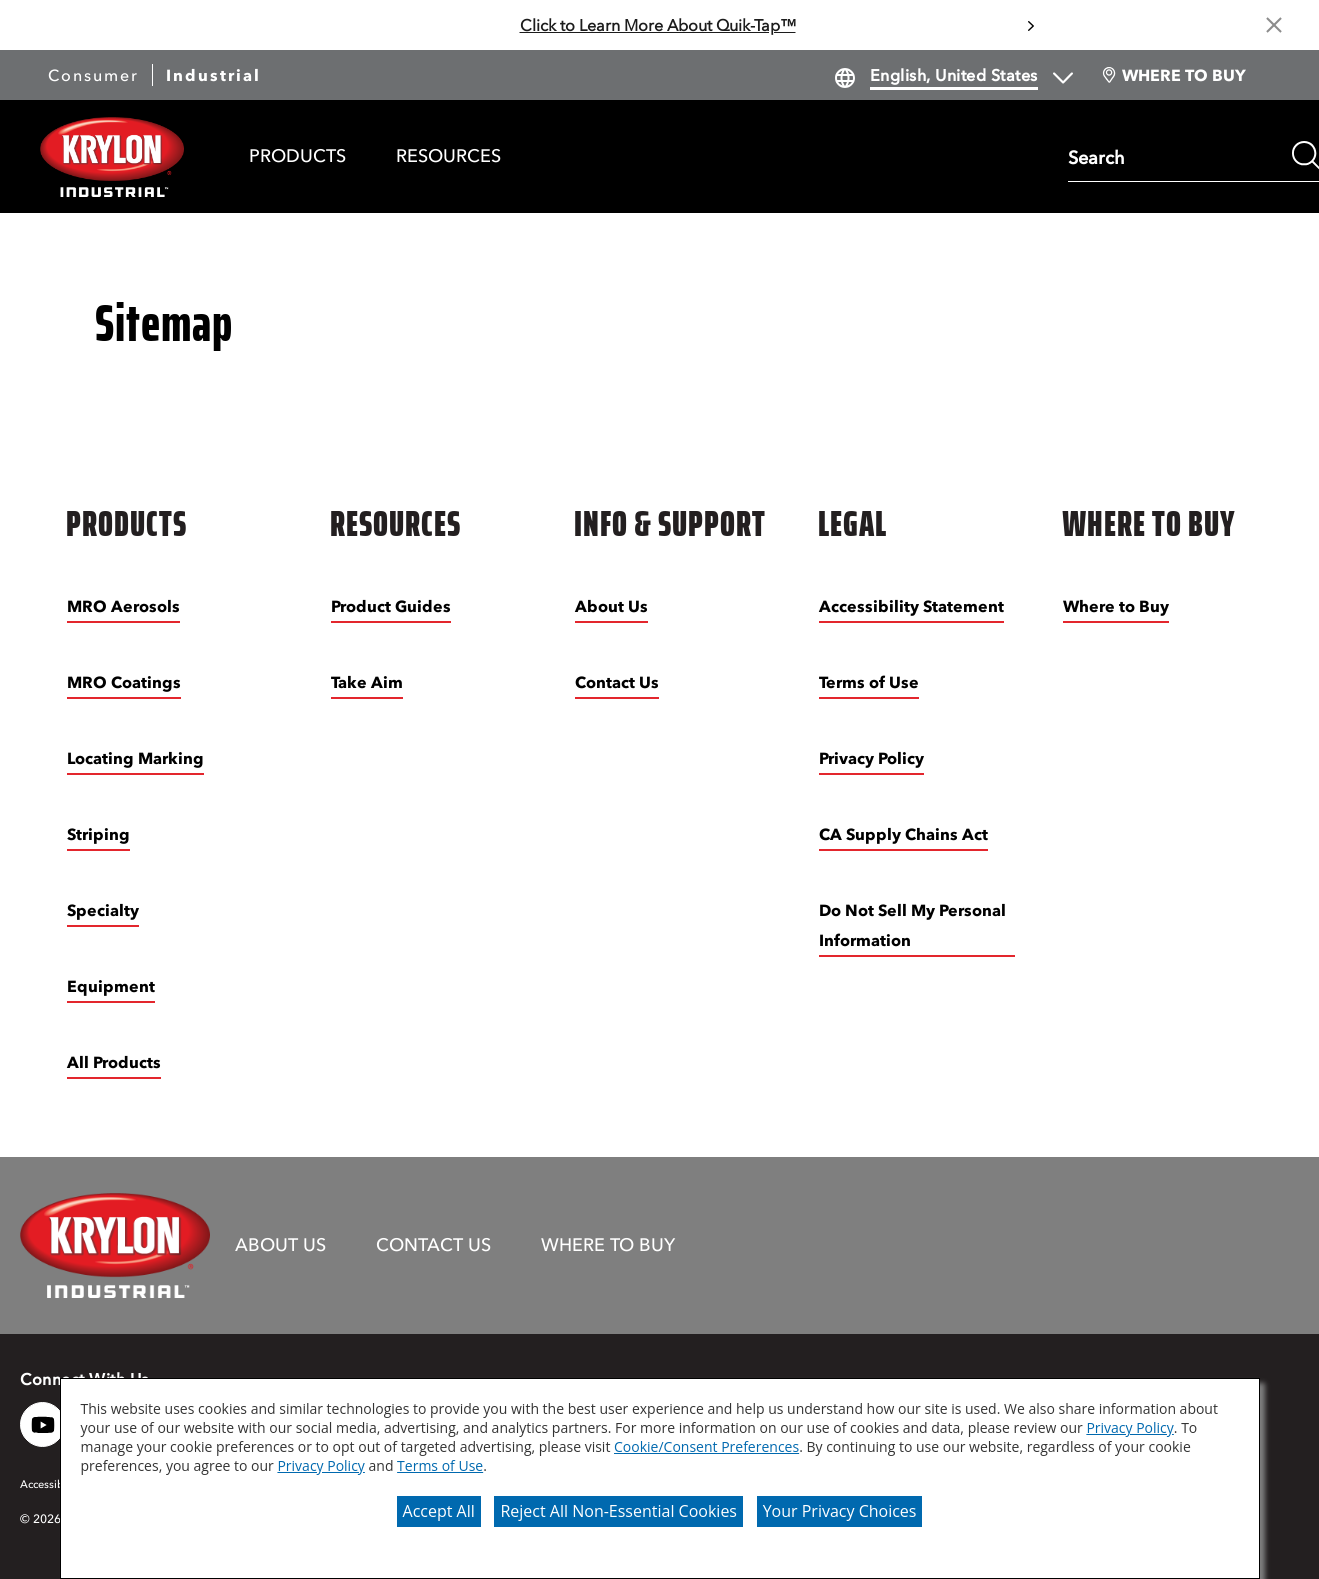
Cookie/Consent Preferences (706, 1446)
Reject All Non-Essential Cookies (618, 1511)
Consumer (93, 75)
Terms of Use (440, 1465)
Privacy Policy (1129, 1427)
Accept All (439, 1511)
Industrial (213, 75)
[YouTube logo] (42, 1424)
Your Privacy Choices (840, 1511)
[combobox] (1175, 156)
